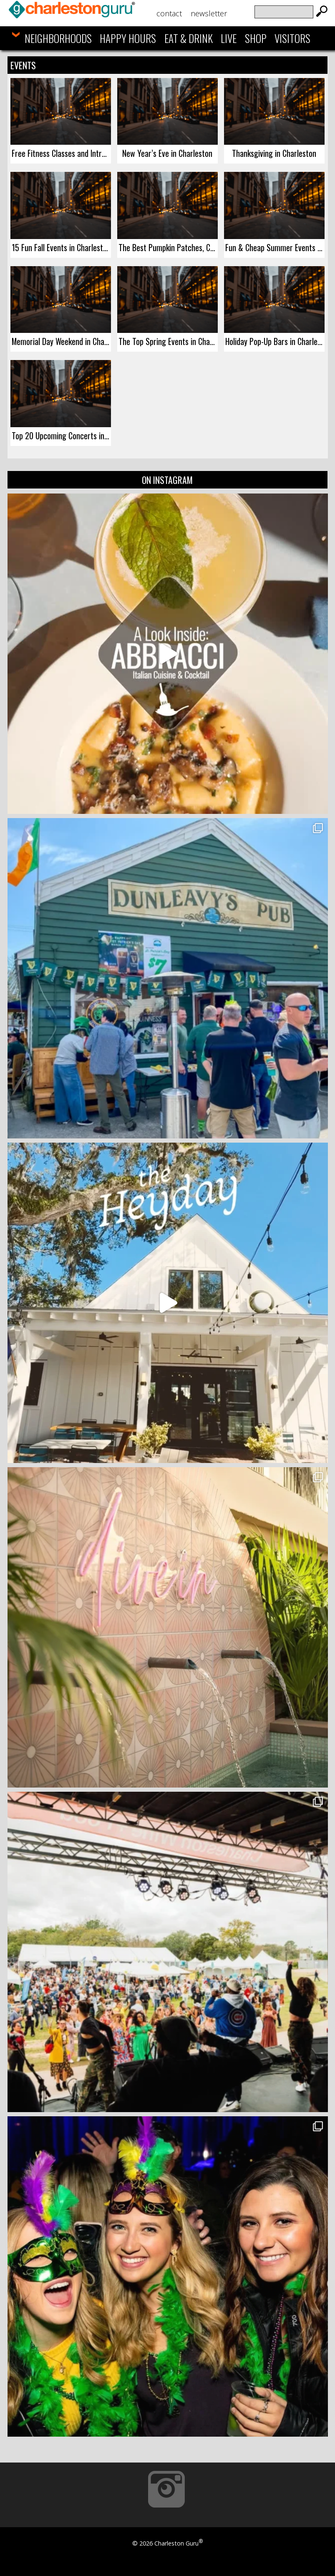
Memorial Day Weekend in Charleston (61, 341)
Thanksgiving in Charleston (274, 153)
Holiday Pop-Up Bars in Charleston (275, 341)
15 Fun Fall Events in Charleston (61, 247)
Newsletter (209, 13)
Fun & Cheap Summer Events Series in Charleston (275, 247)
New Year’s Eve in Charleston (167, 153)
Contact (169, 13)
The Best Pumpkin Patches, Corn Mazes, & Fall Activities (168, 247)
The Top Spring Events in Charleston (168, 341)
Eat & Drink (188, 38)
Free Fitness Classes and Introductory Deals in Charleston (61, 153)
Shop (256, 38)
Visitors (292, 38)
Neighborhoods (58, 38)
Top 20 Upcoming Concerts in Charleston (61, 435)
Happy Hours (128, 38)
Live (229, 38)
